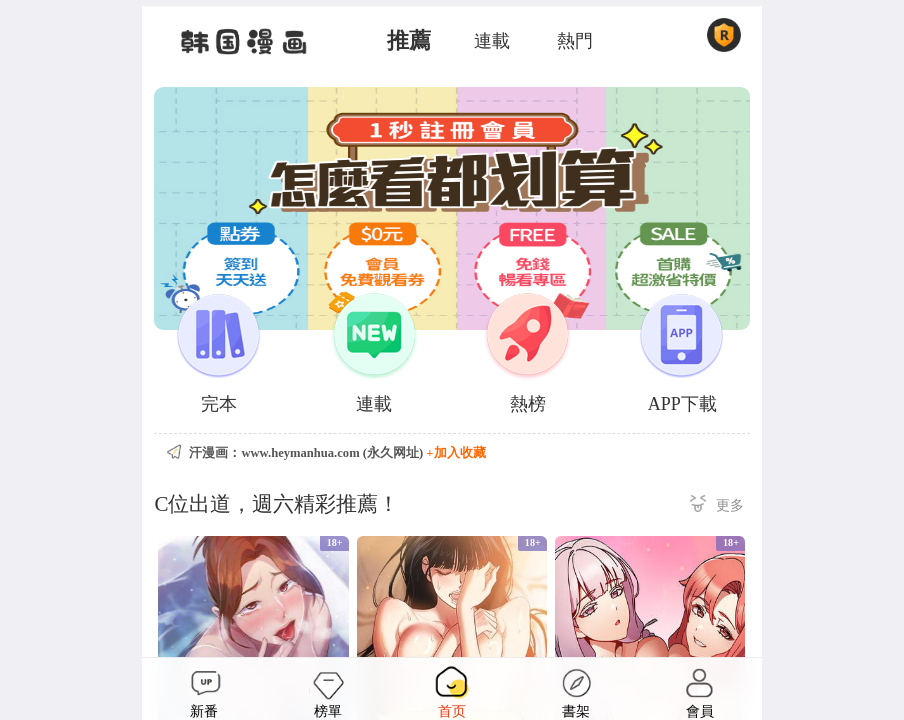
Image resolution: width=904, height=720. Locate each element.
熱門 (575, 41)
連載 (492, 41)
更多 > (717, 506)
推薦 (409, 41)
